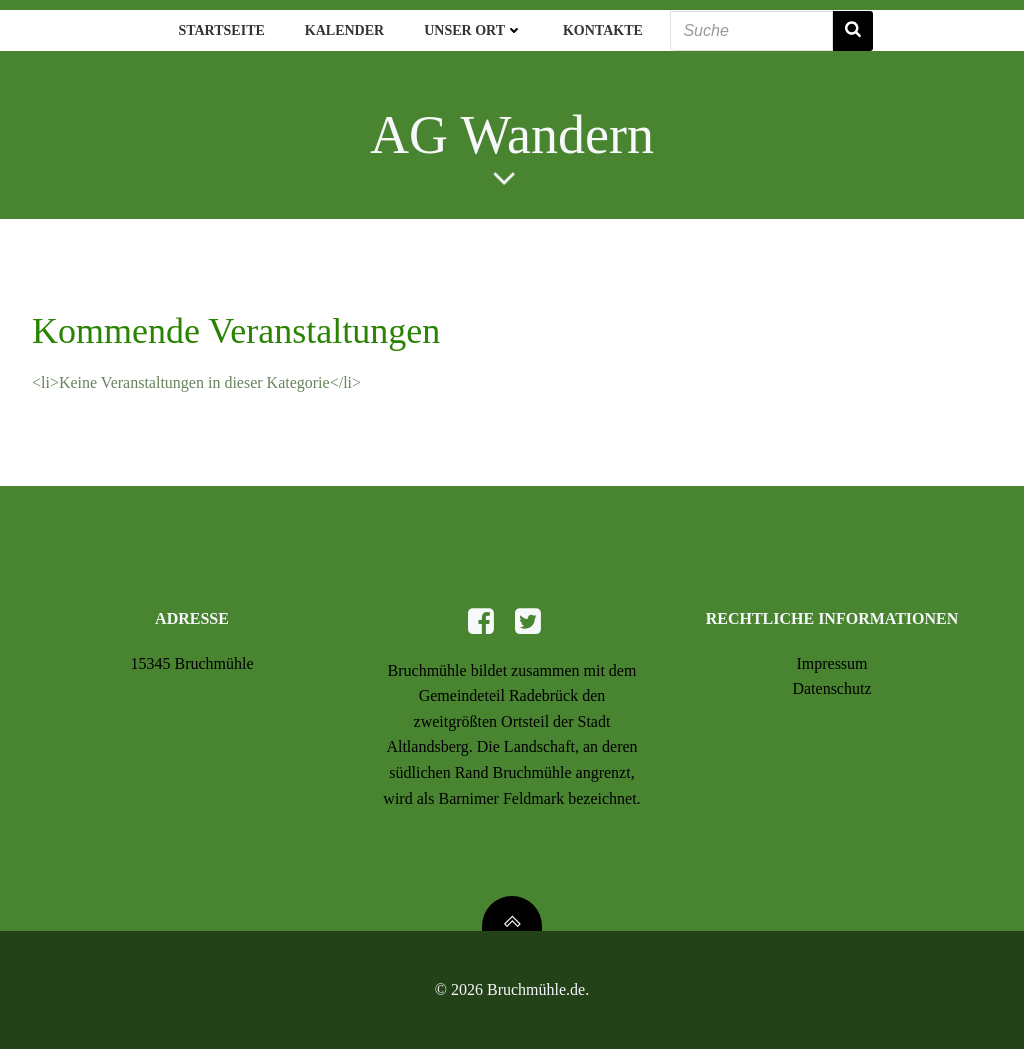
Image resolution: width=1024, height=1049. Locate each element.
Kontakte (603, 30)
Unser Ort (473, 30)
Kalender (344, 30)
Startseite (221, 30)
